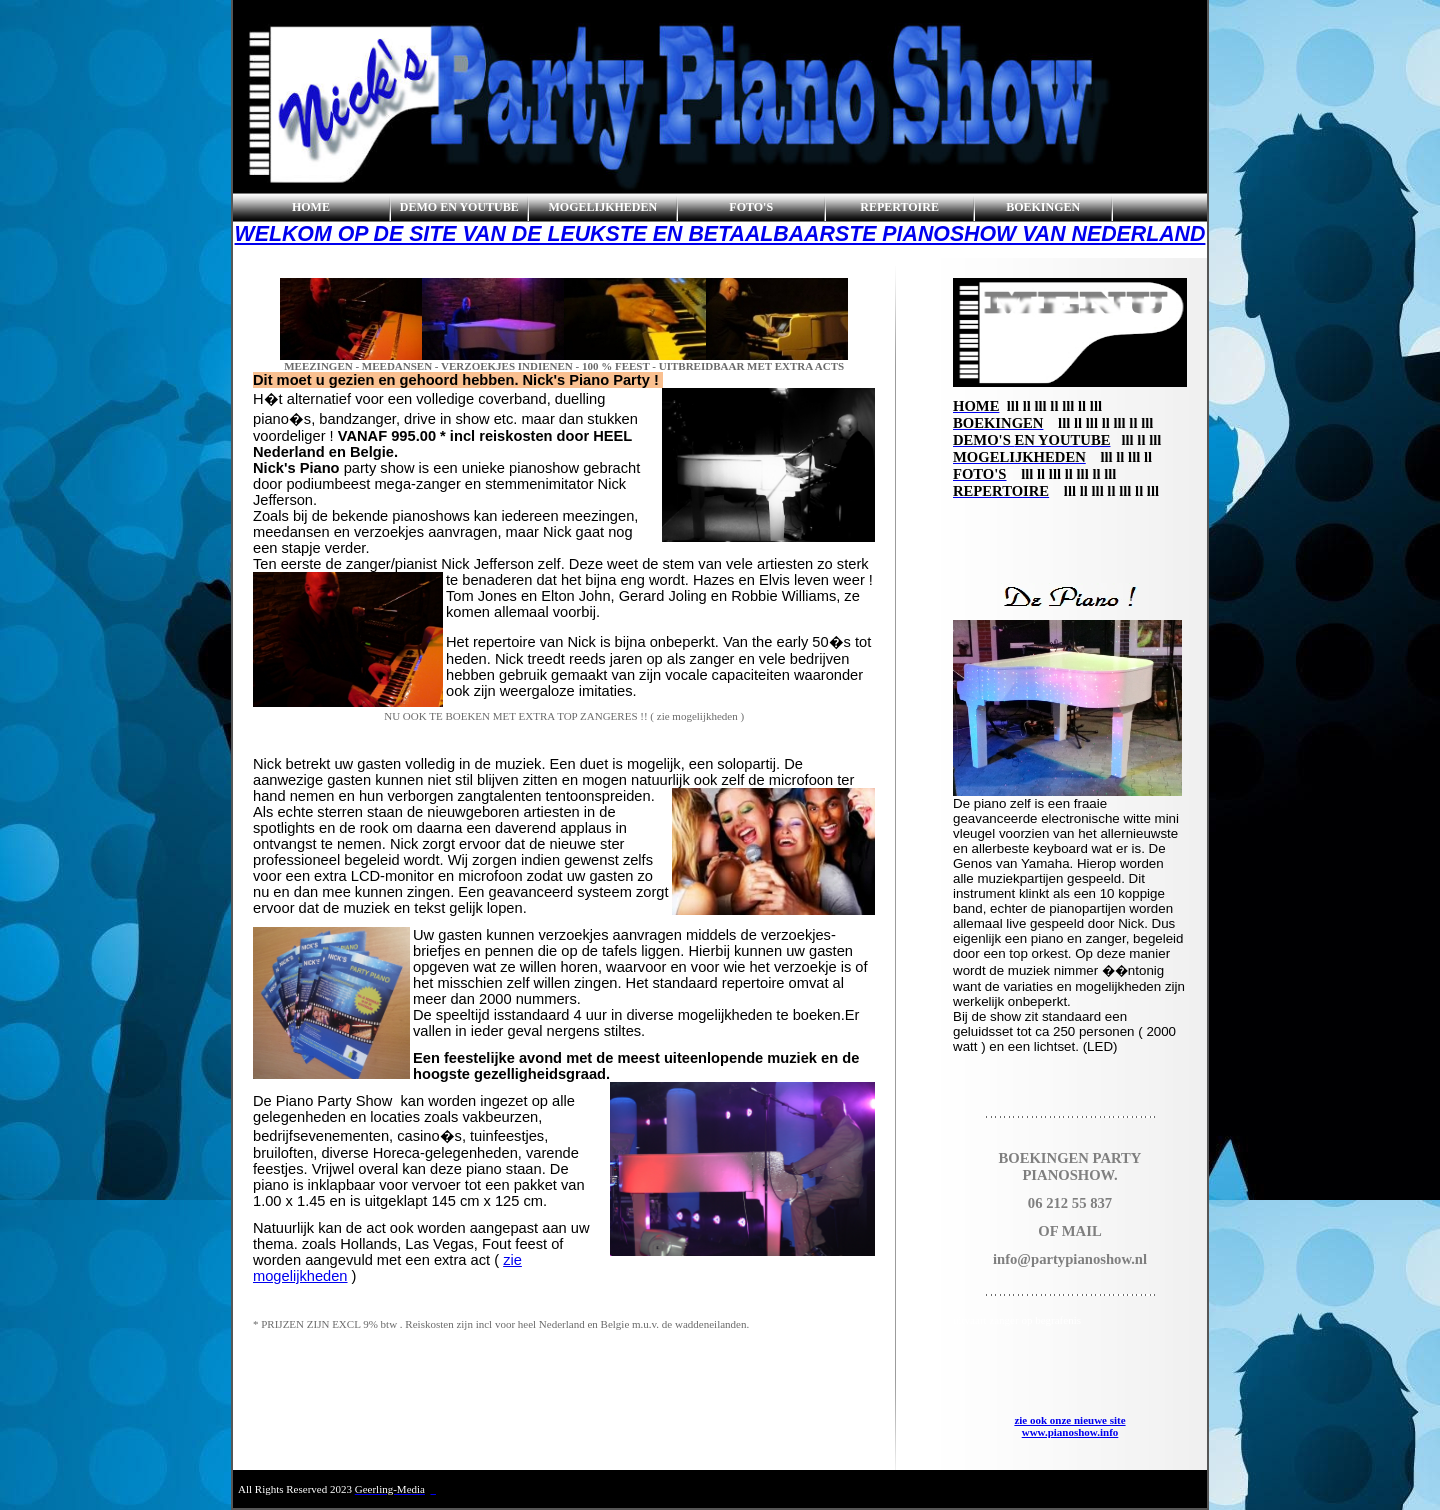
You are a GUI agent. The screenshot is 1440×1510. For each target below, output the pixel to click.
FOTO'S (751, 207)
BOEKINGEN (1043, 207)
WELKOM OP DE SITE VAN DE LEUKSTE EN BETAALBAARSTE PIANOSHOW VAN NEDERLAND (720, 234)
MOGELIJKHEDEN (602, 207)
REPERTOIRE (899, 207)
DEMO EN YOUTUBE (459, 207)
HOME (311, 207)
